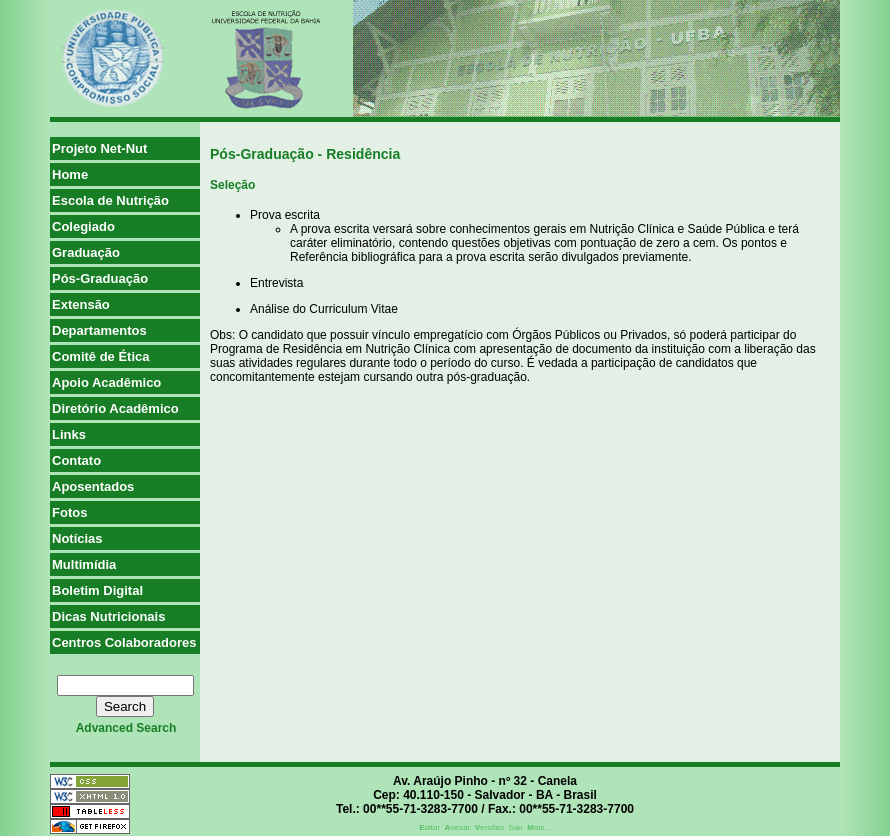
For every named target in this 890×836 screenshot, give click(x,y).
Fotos (69, 512)
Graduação (86, 252)
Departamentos (99, 330)
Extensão (81, 304)
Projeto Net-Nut (99, 148)
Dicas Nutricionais (108, 616)
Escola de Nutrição (110, 200)
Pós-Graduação (100, 278)
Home (70, 174)
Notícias (77, 538)
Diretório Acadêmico (115, 408)
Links (69, 434)
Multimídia (84, 564)
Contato (76, 460)
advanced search (126, 728)
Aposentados (93, 486)
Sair (516, 827)
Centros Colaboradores (124, 642)
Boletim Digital (97, 590)
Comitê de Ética (101, 356)
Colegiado (83, 226)
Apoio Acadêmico (106, 382)
